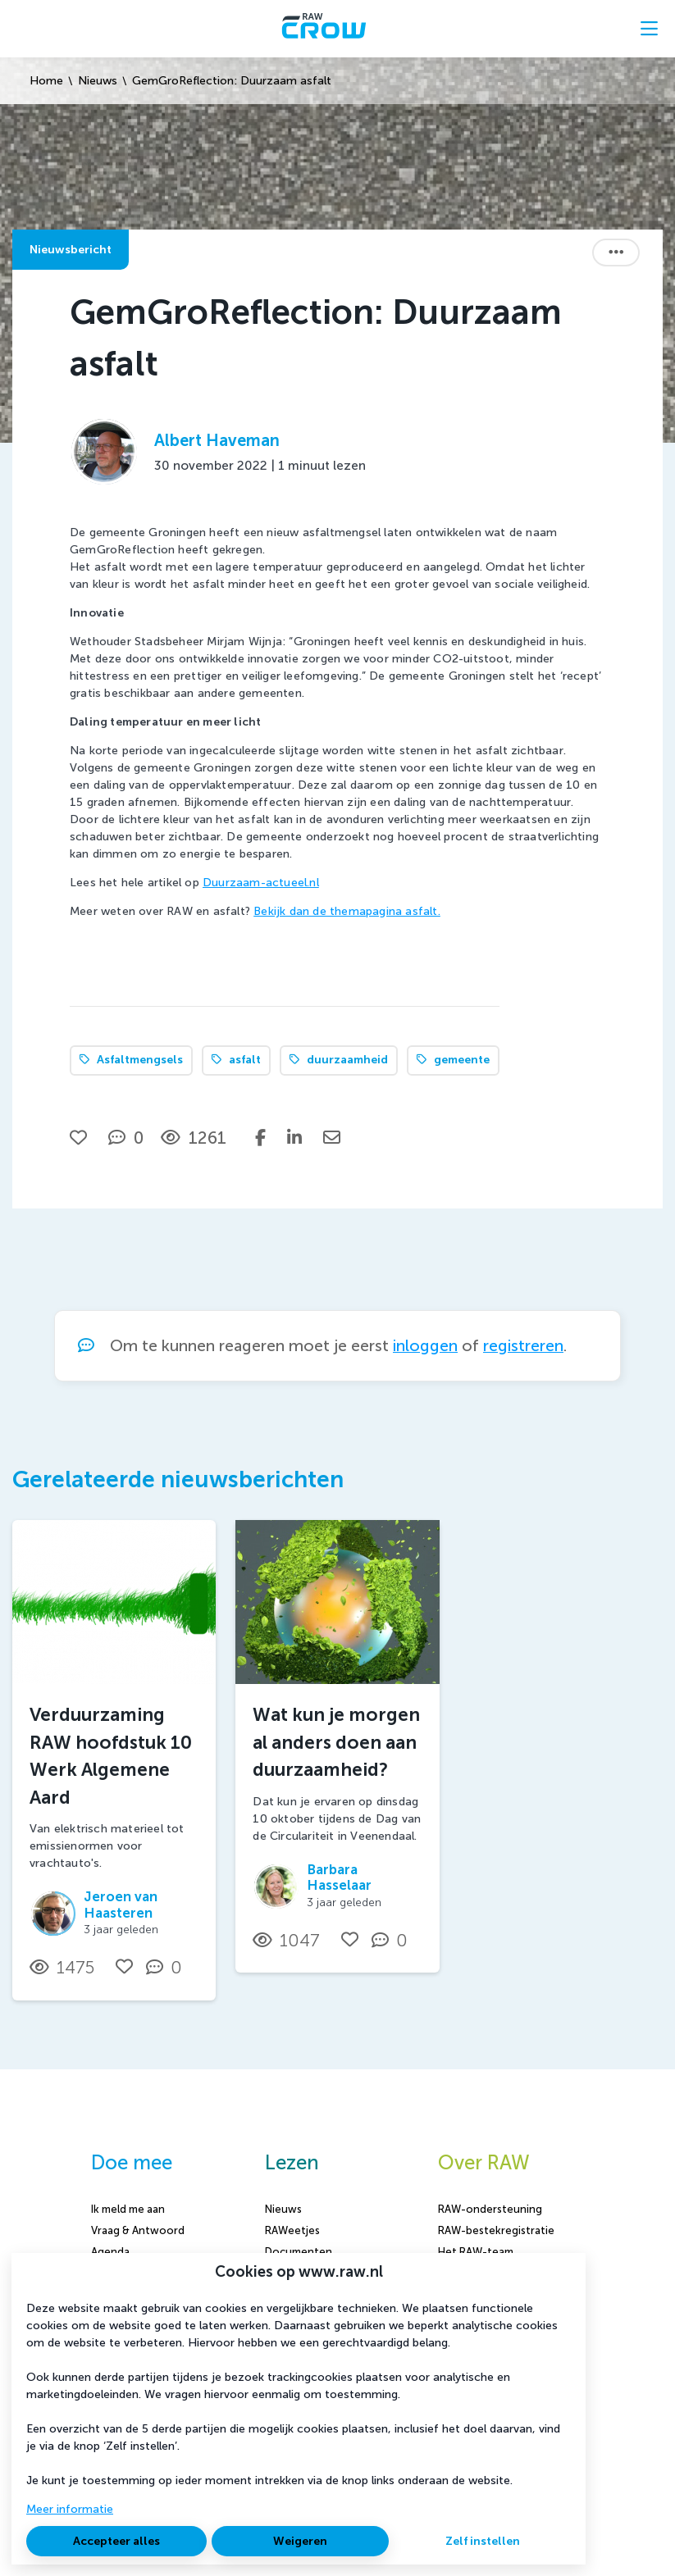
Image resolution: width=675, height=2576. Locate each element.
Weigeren (300, 2541)
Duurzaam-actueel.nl (261, 883)
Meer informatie (69, 2509)
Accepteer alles (116, 2541)
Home (46, 81)
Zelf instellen (482, 2541)
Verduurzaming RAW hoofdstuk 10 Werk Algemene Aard (111, 1756)
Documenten (298, 2252)
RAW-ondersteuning (490, 2209)
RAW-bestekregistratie (496, 2230)
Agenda (110, 2252)
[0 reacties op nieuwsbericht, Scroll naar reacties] (126, 1137)
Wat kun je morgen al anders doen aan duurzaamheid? (336, 1742)
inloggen (425, 1345)
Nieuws (97, 81)
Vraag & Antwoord (138, 2230)
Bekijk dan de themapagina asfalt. (346, 911)
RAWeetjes (292, 2230)
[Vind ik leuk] (80, 1138)
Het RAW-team (475, 2252)
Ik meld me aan (128, 2209)
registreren (523, 1345)
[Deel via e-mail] (331, 1137)
